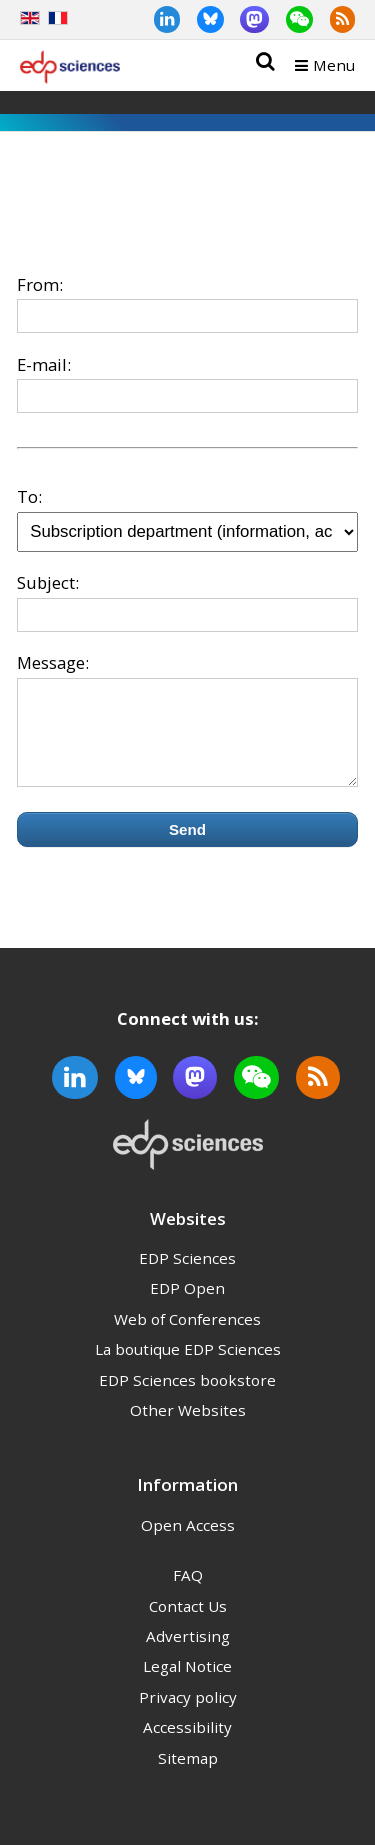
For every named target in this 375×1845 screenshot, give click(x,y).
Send (187, 847)
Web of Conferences (187, 1337)
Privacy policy (188, 1715)
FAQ (188, 1593)
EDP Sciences (187, 1276)
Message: (53, 662)
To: (29, 496)
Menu (334, 65)
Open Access (188, 1543)
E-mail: (44, 364)
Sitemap (188, 1776)
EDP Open (187, 1306)
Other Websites (188, 1428)
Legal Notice (187, 1684)
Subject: (48, 582)
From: (40, 284)
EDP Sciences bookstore (187, 1398)
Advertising (188, 1654)
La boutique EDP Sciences (188, 1367)
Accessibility (187, 1745)
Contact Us (188, 1624)
